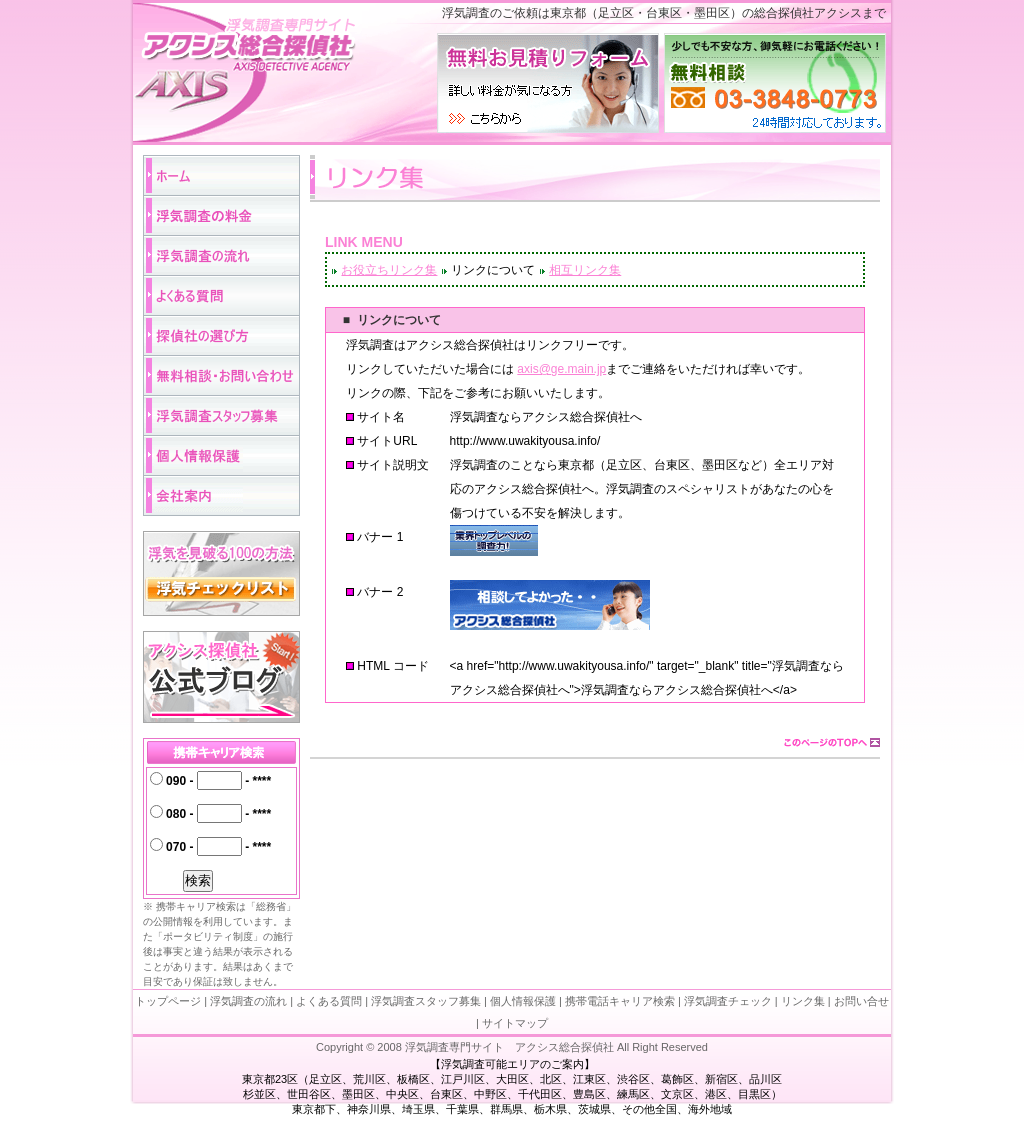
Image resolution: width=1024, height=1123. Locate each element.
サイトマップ (515, 1023)
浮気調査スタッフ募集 (424, 1001)
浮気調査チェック (728, 1001)
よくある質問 (329, 1001)
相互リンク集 (585, 270)
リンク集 (803, 1001)
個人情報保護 (523, 1001)
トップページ (168, 1001)
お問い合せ (861, 1001)
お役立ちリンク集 (389, 270)
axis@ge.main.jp (561, 369)
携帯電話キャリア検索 (620, 1001)
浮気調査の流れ (248, 1001)
